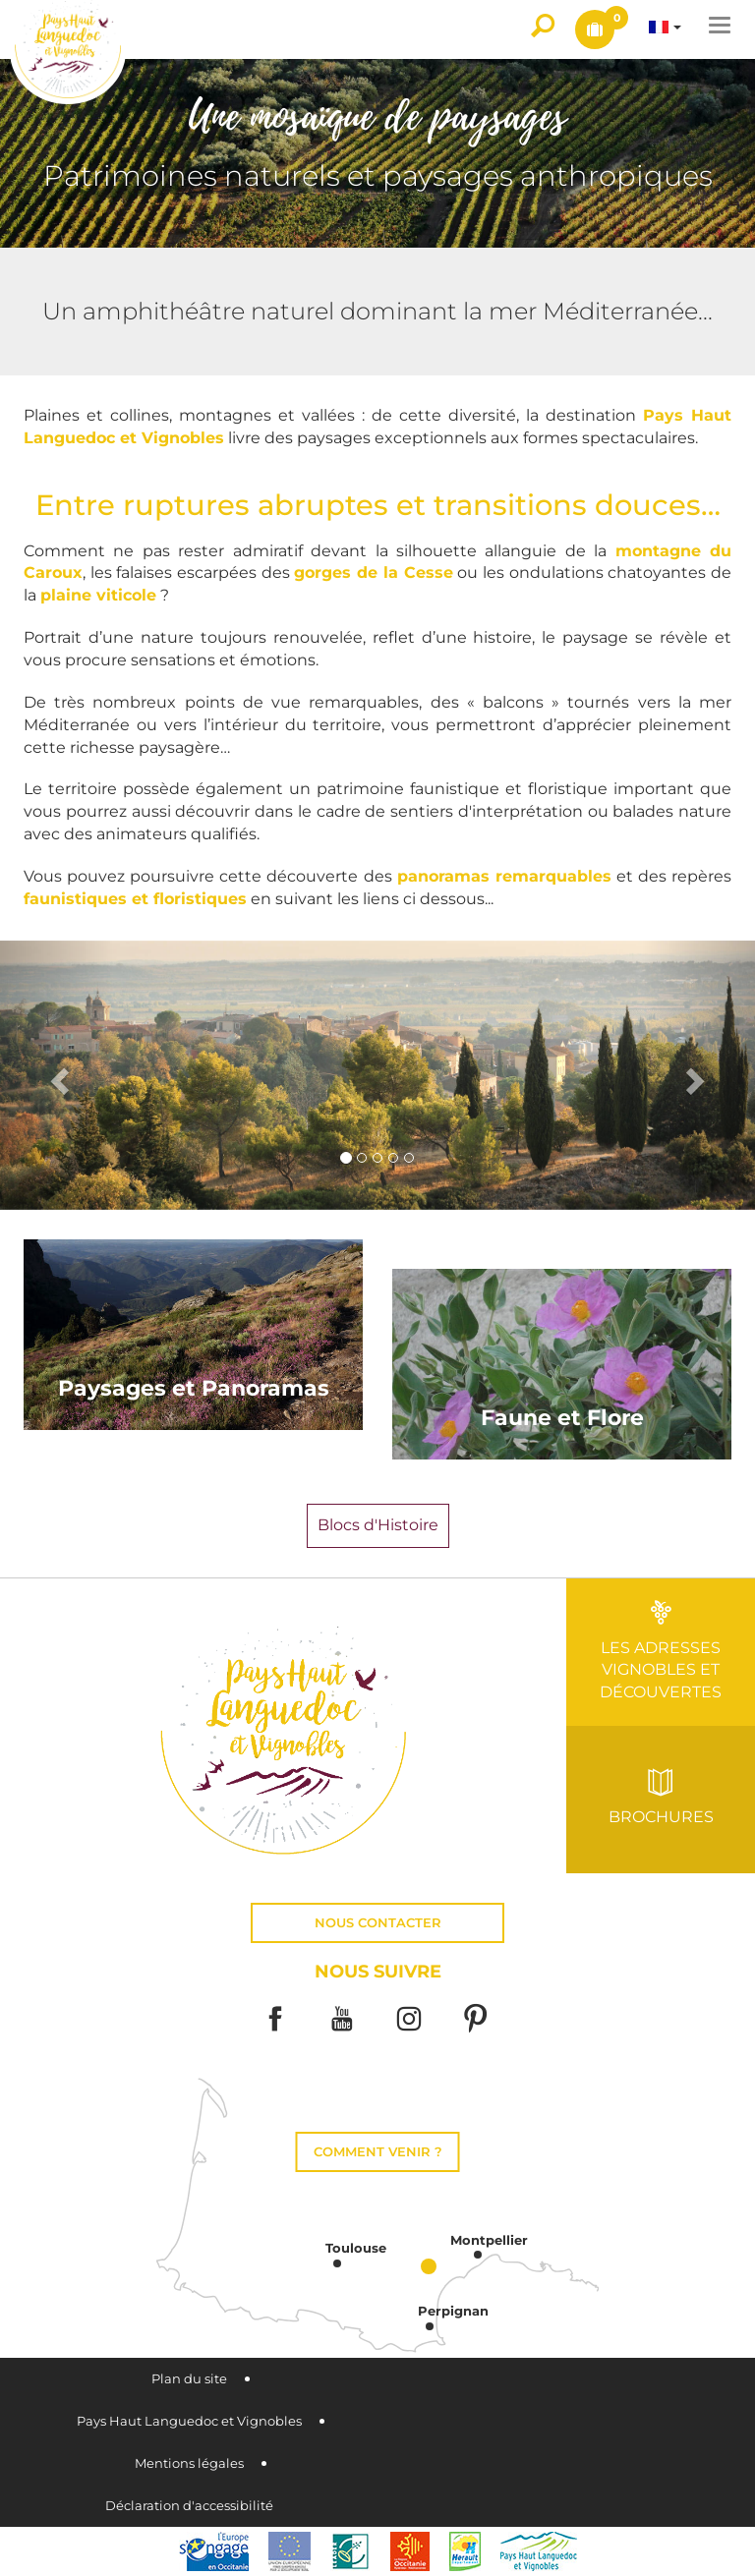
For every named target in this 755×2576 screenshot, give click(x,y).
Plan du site (189, 2379)
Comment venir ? (378, 2152)
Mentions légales (189, 2463)
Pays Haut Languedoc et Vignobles (189, 2421)
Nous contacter (378, 1923)
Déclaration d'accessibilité (189, 2505)
